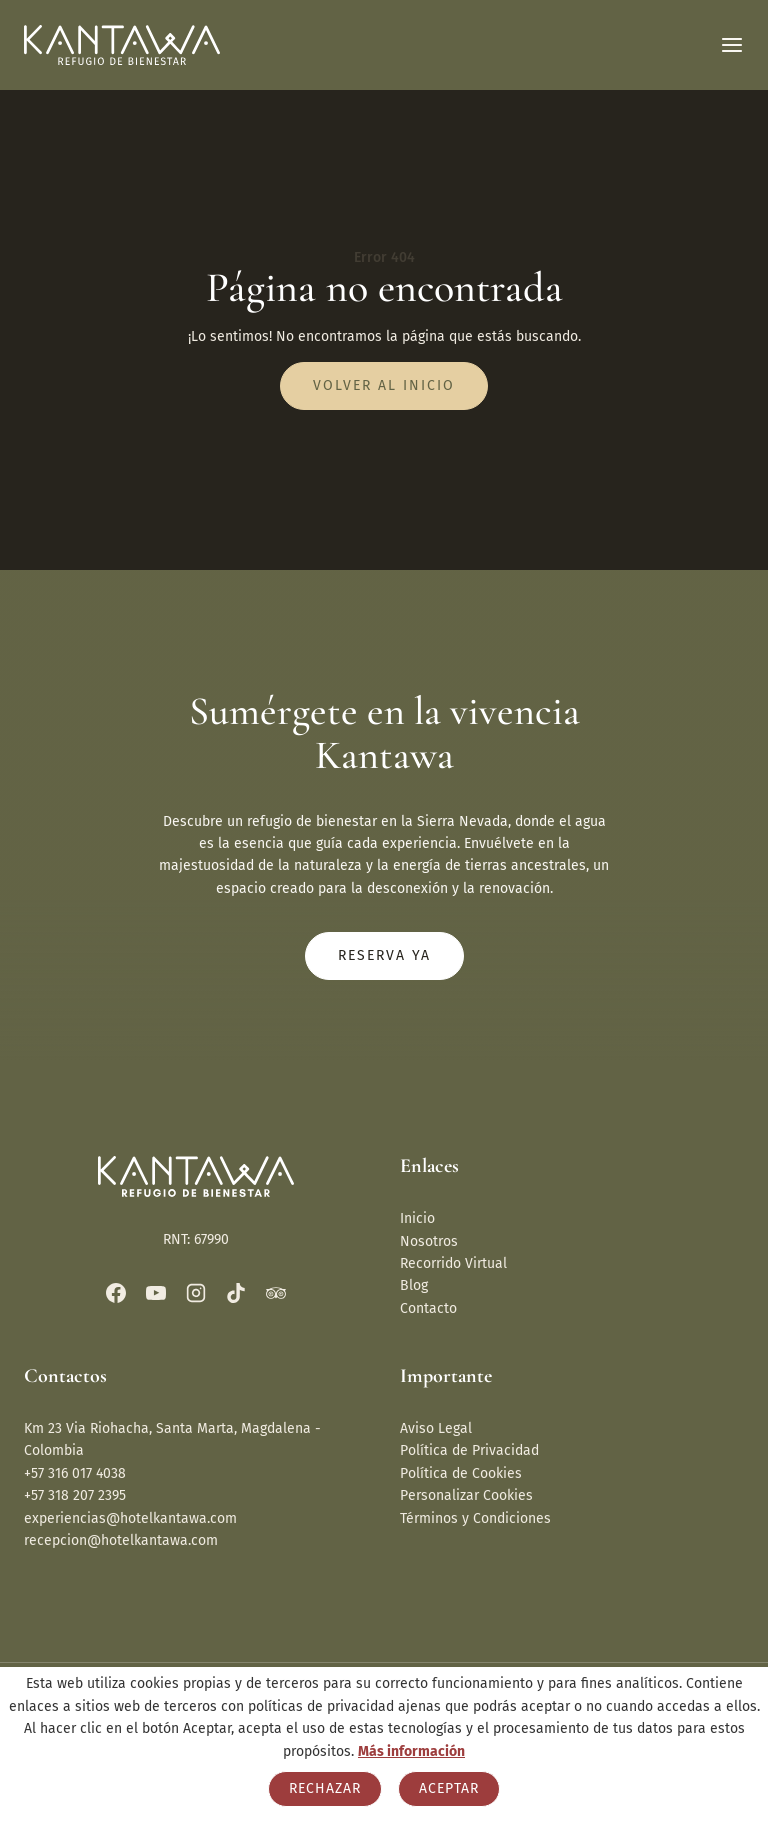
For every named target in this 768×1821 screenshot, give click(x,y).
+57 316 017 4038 (75, 1473)
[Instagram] (196, 1293)
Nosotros (429, 1241)
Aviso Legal (436, 1428)
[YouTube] (156, 1293)
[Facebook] (116, 1293)
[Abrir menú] (732, 45)
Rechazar (325, 1788)
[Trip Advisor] (276, 1293)
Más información (411, 1751)
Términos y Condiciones (475, 1518)
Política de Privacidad (469, 1450)
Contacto (428, 1308)
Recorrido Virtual (453, 1263)
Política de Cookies (461, 1473)
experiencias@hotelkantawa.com (130, 1518)
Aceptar (449, 1788)
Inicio (417, 1218)
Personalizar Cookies (466, 1495)
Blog (414, 1285)
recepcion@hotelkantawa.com (121, 1540)
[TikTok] (236, 1293)
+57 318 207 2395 (75, 1495)
